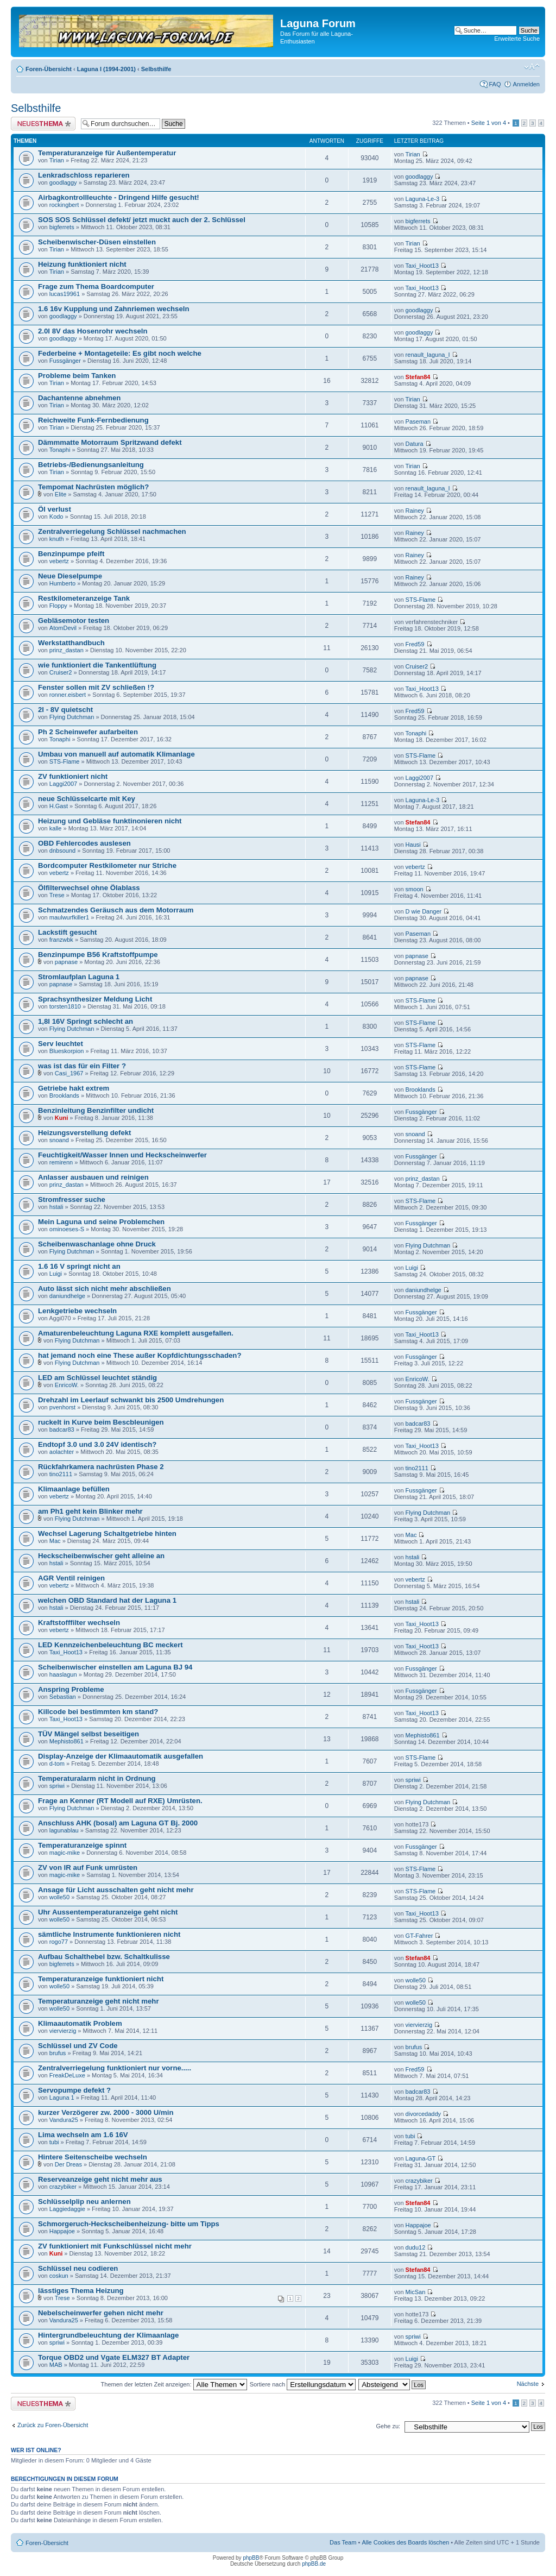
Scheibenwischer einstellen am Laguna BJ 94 (115, 1667)
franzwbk (61, 939)
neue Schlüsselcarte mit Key (86, 799)
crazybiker (63, 2186)
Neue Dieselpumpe (70, 576)
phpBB (251, 2558)
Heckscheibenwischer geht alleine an (101, 1556)
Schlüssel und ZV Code (78, 2046)
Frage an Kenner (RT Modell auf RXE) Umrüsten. (120, 1801)
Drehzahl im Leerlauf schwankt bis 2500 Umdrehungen (131, 1400)
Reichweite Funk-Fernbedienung (93, 420)
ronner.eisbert (67, 694)
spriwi (57, 1786)
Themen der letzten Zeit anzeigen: (174, 2384)
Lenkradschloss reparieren (84, 175)
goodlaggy (63, 182)
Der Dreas (68, 2164)
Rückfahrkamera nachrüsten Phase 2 (101, 1467)
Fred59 (415, 644)
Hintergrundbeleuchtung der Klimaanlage (108, 2335)
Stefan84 (418, 377)
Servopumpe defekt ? (74, 2090)
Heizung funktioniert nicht (82, 264)
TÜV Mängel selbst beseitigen (88, 1734)
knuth (56, 539)
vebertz (59, 561)
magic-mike (64, 1852)
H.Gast (58, 806)
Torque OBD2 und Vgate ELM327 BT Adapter (113, 2357)
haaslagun (63, 1674)
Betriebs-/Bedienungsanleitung (91, 465)
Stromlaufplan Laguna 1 (78, 977)
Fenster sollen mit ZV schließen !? (96, 687)
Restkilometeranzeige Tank (84, 598)
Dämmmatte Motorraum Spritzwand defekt (110, 442)
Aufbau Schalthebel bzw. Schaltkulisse (104, 1957)
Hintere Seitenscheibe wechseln (92, 2157)
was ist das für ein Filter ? (82, 1066)
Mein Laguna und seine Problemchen (101, 1222)
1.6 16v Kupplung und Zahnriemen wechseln (113, 309)
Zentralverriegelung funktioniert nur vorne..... (114, 2068)
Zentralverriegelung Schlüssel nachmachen (112, 531)
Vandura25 (63, 2120)
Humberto (62, 583)
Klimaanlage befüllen (74, 1489)
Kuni (61, 1117)
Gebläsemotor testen (73, 620)
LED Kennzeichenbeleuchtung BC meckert (110, 1645)
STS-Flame (421, 599)
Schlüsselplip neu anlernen (84, 2201)
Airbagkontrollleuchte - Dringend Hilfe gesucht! (118, 197)
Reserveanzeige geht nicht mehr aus (100, 2179)
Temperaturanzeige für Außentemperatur (107, 153)
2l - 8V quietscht (65, 710)
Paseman (418, 421)
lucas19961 (64, 294)
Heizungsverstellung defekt (84, 1133)
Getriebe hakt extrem (73, 1088)
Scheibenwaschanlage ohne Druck (97, 1244)
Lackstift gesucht (67, 932)
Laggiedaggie (67, 2209)
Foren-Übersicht (49, 69)
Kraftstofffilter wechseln (79, 1622)
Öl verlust (54, 509)
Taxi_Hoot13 (422, 265)
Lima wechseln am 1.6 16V (83, 2135)
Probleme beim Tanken (77, 375)
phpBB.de (314, 2564)
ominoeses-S (66, 1229)
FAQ (495, 84)
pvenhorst (62, 1407)
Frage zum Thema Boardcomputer (96, 286)
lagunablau (64, 1830)
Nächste (528, 2383)
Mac (55, 1541)
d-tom (57, 1763)
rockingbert (64, 204)
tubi (54, 2142)
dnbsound (62, 850)
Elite (60, 494)
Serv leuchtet (60, 1044)
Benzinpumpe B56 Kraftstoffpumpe (98, 954)
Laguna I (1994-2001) (106, 69)
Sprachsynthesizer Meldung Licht (95, 999)
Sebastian (62, 1696)
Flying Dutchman (71, 717)
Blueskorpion (66, 1051)
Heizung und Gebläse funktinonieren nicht (110, 821)
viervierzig (63, 2030)
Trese (57, 895)
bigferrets (61, 227)
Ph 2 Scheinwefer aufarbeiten (88, 732)
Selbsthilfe (156, 69)
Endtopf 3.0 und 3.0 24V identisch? (97, 1444)
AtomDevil (63, 628)
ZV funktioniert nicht (73, 776)
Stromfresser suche (71, 1199)
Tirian (56, 160)
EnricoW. (67, 1385)
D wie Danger (424, 911)
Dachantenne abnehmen (79, 398)
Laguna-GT (421, 2158)
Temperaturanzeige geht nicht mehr (98, 2001)
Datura (415, 443)
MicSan (416, 2292)
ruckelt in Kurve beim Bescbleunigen (101, 1422)
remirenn (61, 1162)
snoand (59, 1140)
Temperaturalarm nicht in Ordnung (97, 1778)
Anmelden (526, 84)
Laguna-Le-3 (422, 199)
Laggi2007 (63, 783)
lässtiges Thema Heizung (81, 2291)
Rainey (415, 510)
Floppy (58, 605)
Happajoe (62, 2231)
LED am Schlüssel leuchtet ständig (97, 1378)
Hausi (413, 844)
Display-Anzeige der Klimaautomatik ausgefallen (120, 1756)
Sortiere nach (303, 2384)
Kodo (56, 516)
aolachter (61, 1451)
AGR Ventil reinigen (71, 1578)
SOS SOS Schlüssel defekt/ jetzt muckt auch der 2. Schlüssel (141, 220)
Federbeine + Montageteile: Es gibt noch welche (119, 353)
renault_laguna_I (428, 354)
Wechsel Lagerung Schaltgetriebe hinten (107, 1533)
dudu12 (416, 2247)
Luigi (55, 1273)
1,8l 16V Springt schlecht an (85, 1021)
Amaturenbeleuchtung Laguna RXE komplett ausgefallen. (135, 1333)
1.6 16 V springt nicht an (79, 1266)
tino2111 (60, 1474)
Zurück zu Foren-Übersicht (52, 2425)
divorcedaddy (423, 2114)
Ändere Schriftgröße (532, 67)
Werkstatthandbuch (71, 643)
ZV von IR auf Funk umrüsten (87, 1867)
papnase (66, 962)
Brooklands (64, 1095)
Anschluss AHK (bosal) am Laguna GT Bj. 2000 (118, 1823)
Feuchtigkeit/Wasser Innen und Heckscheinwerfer (122, 1155)
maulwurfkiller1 (69, 917)
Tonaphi (60, 449)
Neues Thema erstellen (43, 123)
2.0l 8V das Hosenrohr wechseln (93, 331)
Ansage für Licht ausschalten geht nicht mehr (116, 1890)
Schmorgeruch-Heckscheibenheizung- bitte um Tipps (128, 2224)
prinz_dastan (66, 650)
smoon (415, 889)
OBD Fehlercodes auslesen (84, 843)
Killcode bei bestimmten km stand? (98, 1712)
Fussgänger (65, 360)
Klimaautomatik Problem (80, 2023)
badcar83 (61, 1429)
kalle (55, 828)
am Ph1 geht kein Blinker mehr (90, 1511)
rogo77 (58, 1941)
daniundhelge (67, 1296)
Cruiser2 (60, 672)
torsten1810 (65, 1006)
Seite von (488, 122)
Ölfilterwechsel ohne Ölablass (89, 888)
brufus (57, 2053)
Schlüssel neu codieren (78, 2268)
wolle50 (59, 1897)
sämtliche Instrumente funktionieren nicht (109, 1934)
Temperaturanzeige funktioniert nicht (100, 1979)
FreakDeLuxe (67, 2075)
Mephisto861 (66, 1741)
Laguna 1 (61, 2097)
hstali (56, 1207)
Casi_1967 (69, 1073)
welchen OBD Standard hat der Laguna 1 (107, 1600)
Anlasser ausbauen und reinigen (93, 1177)
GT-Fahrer (419, 1935)
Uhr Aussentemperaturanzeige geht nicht (108, 1912)
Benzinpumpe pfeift (71, 554)
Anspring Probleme (71, 1689)
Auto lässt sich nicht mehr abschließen (104, 1288)
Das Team (343, 2542)
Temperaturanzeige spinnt (82, 1845)
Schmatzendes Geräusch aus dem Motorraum (116, 910)
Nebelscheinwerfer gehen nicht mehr (100, 2313)
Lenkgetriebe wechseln (77, 1311)
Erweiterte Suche (517, 38)
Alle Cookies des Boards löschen (405, 2542)
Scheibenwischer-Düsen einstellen (97, 242)
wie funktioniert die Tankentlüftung (97, 665)
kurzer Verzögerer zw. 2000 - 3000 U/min (105, 2112)
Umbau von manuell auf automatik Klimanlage (116, 754)
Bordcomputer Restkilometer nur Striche (107, 865)
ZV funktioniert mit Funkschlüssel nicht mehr (115, 2246)
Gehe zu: (388, 2426)
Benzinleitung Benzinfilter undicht (96, 1110)
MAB (55, 2364)
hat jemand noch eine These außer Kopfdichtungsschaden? (139, 1355)
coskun (58, 2275)
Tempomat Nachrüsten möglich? (93, 487)
